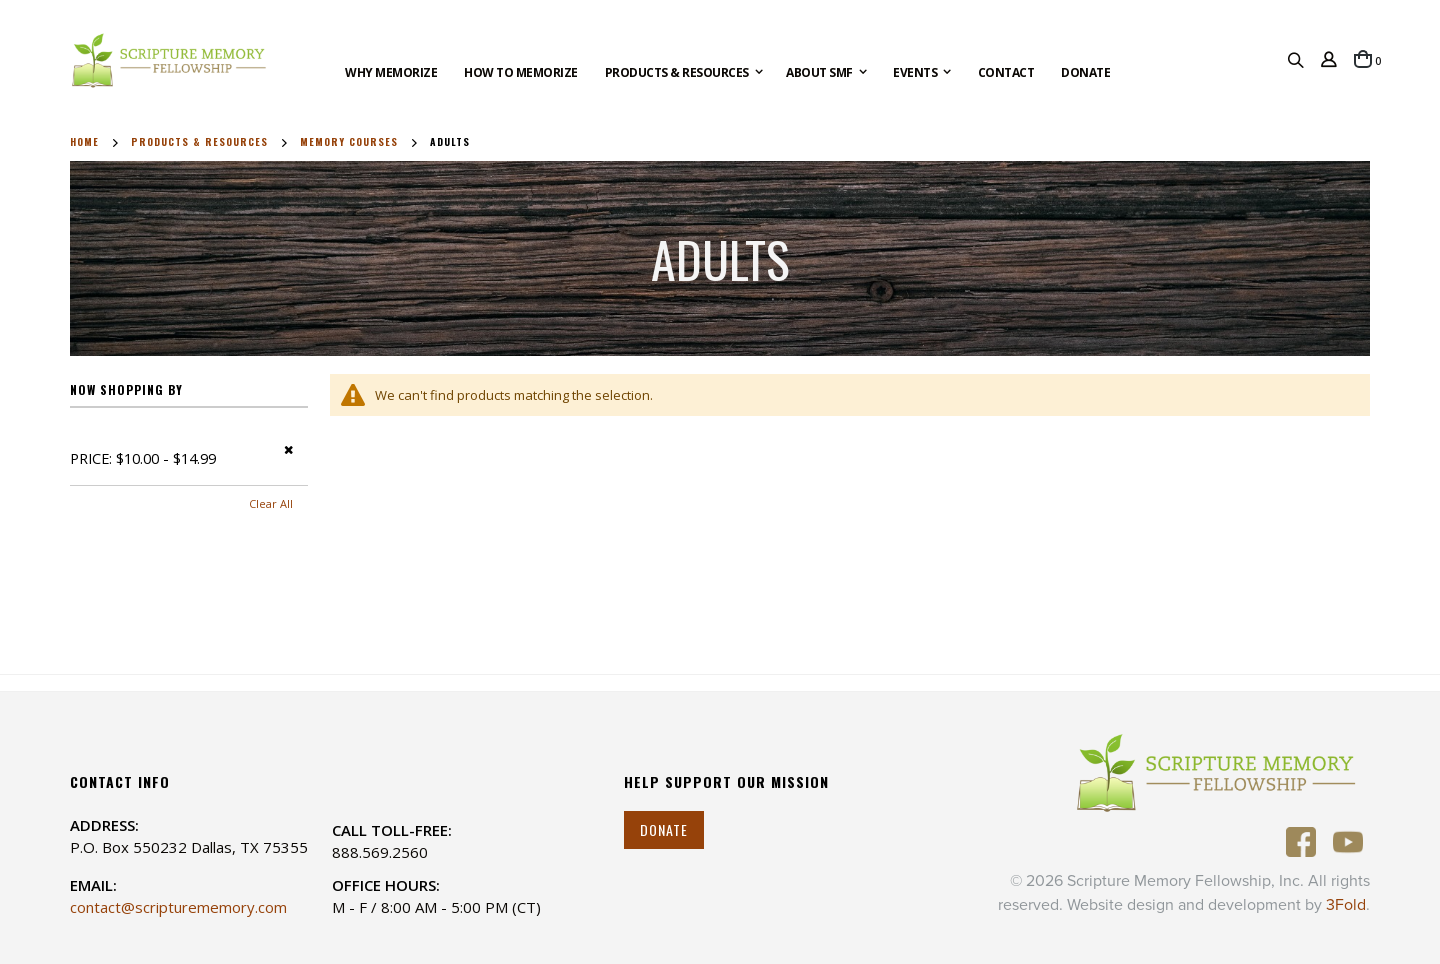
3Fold (1346, 905)
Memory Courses (349, 142)
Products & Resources (199, 142)
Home (84, 142)
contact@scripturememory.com (178, 907)
